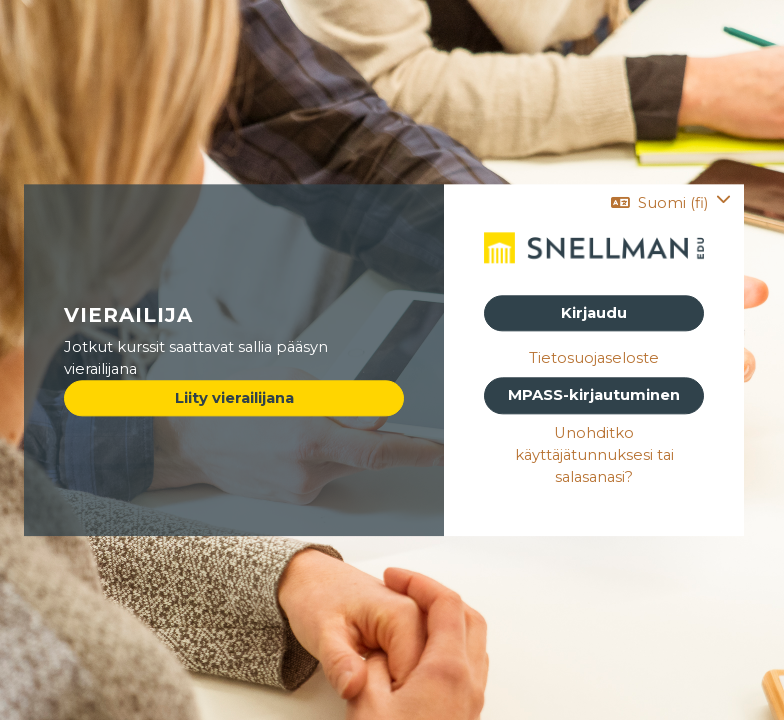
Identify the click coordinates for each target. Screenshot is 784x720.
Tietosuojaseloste (594, 359)
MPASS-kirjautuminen (594, 396)
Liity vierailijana (234, 399)
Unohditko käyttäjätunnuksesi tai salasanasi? (594, 455)
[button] (671, 202)
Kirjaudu (594, 313)
